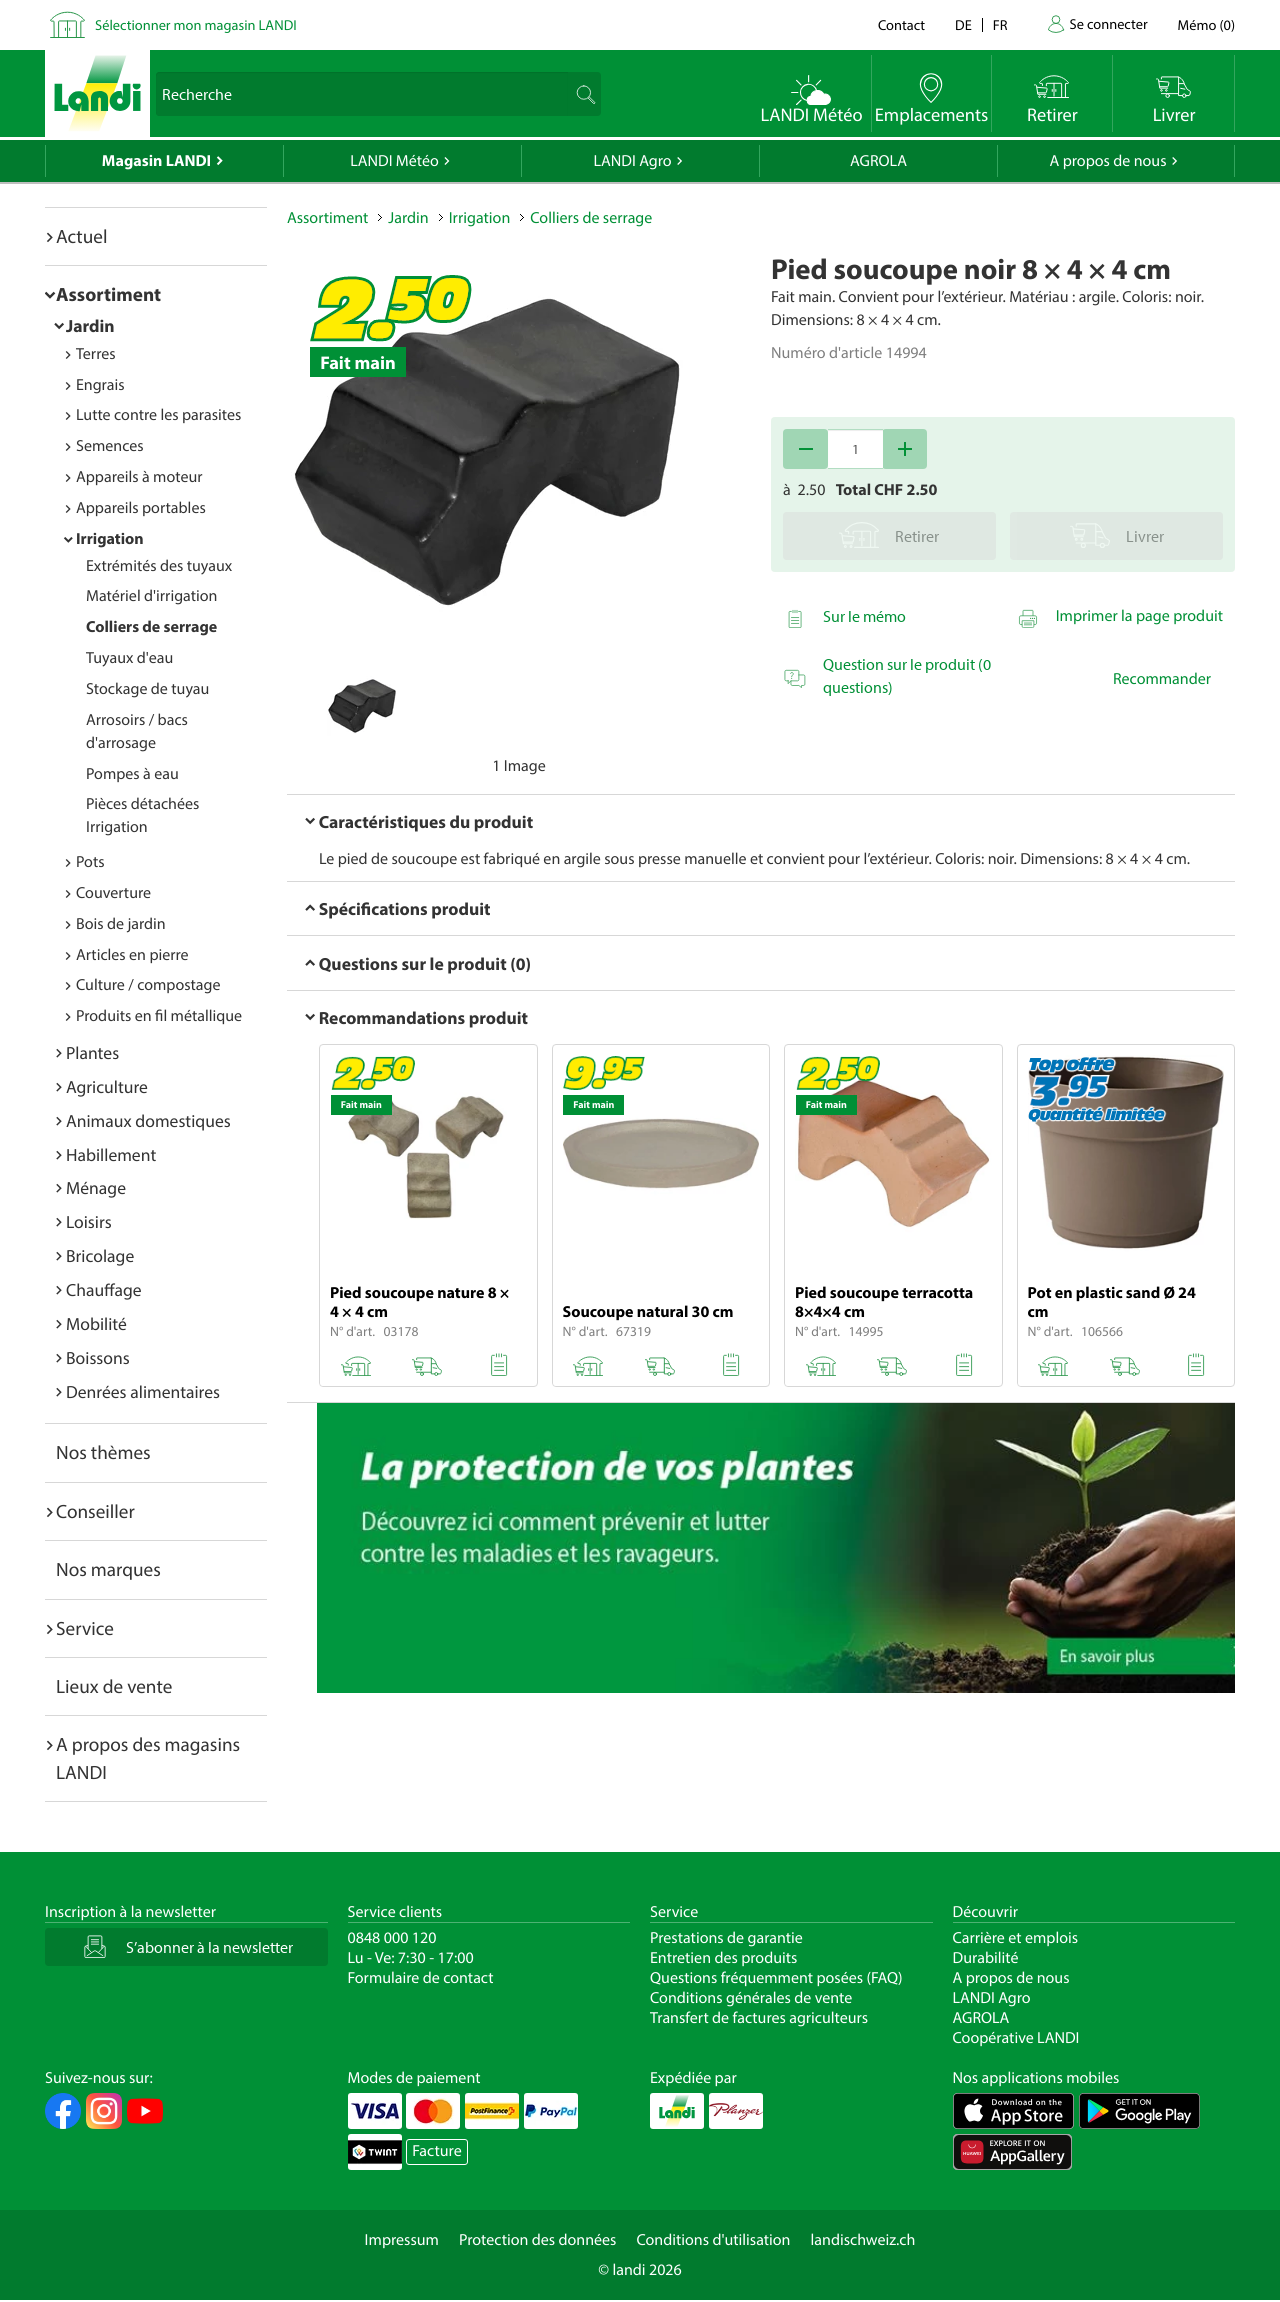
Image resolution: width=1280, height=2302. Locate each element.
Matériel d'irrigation (151, 596)
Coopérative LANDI (1016, 2038)
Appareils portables (141, 508)
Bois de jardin (121, 924)
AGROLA (878, 161)
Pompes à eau (132, 774)
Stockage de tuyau (147, 689)
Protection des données (538, 2240)
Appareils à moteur (139, 477)
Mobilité (96, 1323)
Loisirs (89, 1221)
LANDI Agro (632, 161)
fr (1000, 24)
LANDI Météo (394, 161)
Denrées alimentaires (143, 1391)
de (963, 24)
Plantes (92, 1052)
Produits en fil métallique (159, 1016)
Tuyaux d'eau (129, 658)
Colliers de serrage (151, 627)
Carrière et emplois (1016, 1938)
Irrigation (110, 539)
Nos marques (108, 1569)
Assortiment (108, 294)
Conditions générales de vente (751, 1998)
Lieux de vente (114, 1686)
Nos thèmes (103, 1452)
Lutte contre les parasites (158, 415)
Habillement (111, 1154)
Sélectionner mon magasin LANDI (196, 24)
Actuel (81, 236)
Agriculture (107, 1086)
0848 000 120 (392, 1938)
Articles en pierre (132, 955)
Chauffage (104, 1289)
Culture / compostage (148, 985)
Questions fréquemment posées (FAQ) (776, 1978)
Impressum (402, 2240)
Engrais (100, 385)
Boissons (98, 1357)
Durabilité (986, 1958)
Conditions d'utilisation (713, 2240)
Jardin (90, 325)
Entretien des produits (723, 1958)
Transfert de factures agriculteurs (759, 2018)
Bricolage (100, 1255)
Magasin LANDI (156, 161)
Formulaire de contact (421, 1978)
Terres (96, 354)
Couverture (113, 893)
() (1206, 24)
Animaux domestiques (148, 1120)
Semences (110, 446)
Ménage (96, 1187)
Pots (90, 862)
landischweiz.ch (863, 2240)
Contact (901, 24)
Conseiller (95, 1511)
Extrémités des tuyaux (159, 566)
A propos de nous (1107, 161)
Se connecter (1108, 23)
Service (85, 1628)
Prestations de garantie (726, 1938)
